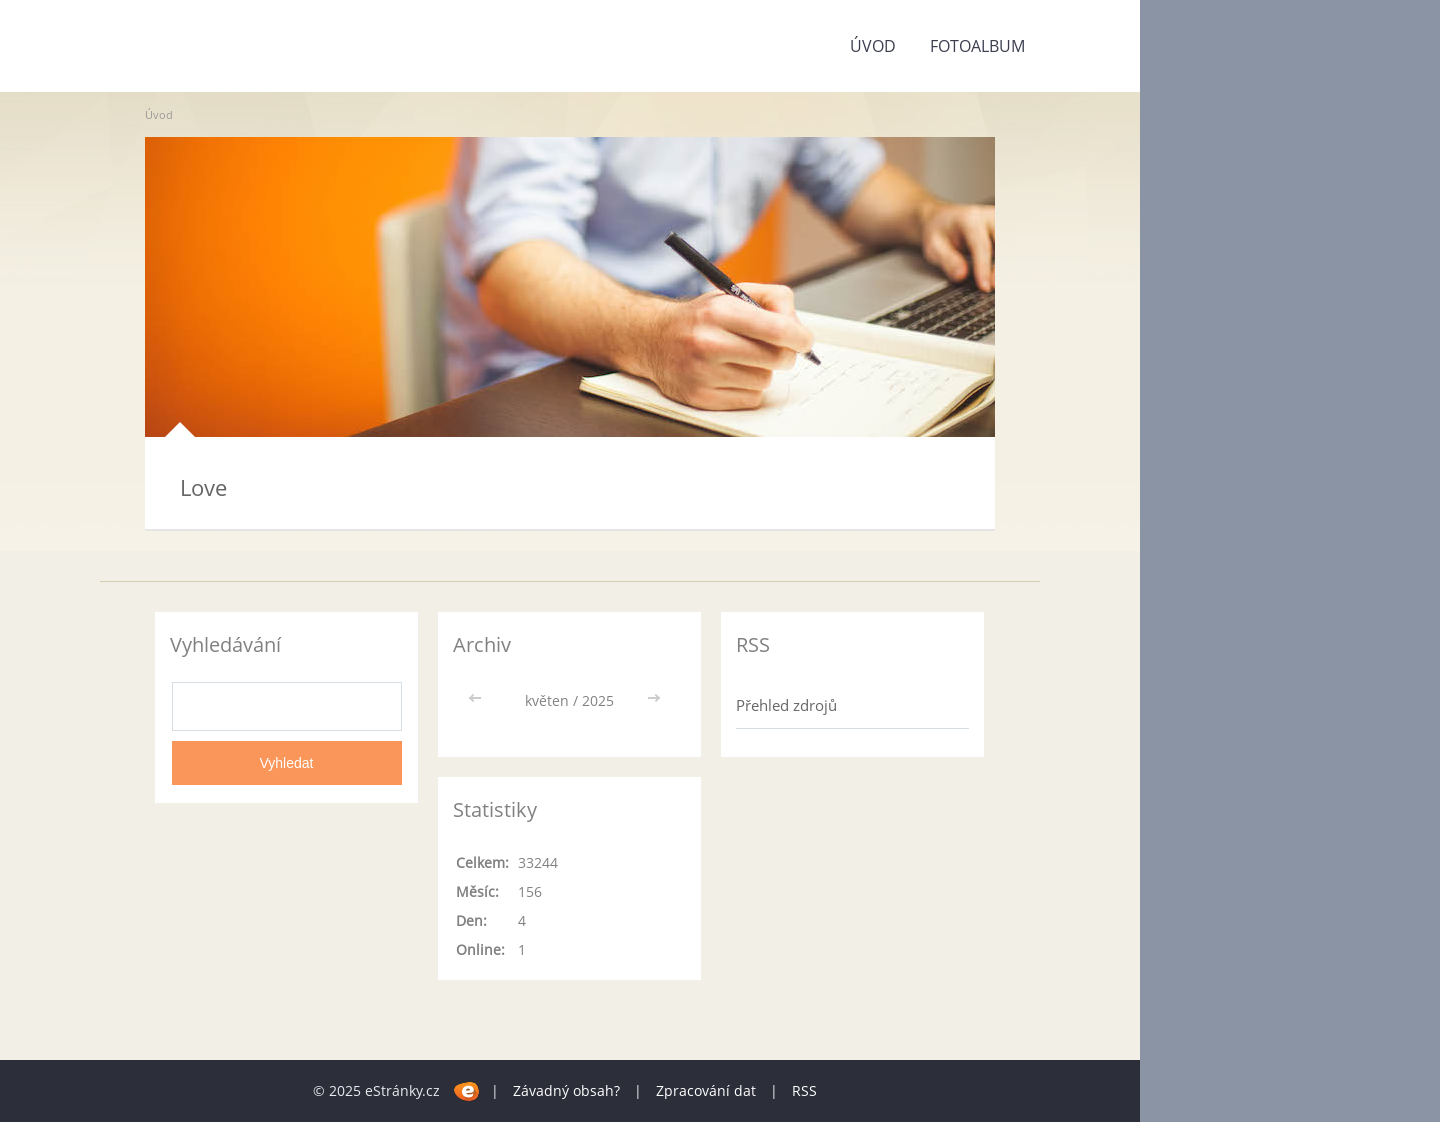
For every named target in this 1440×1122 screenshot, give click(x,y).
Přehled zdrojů (786, 705)
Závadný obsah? (566, 1090)
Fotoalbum (977, 46)
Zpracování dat (706, 1090)
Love (203, 487)
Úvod (873, 46)
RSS (804, 1090)
